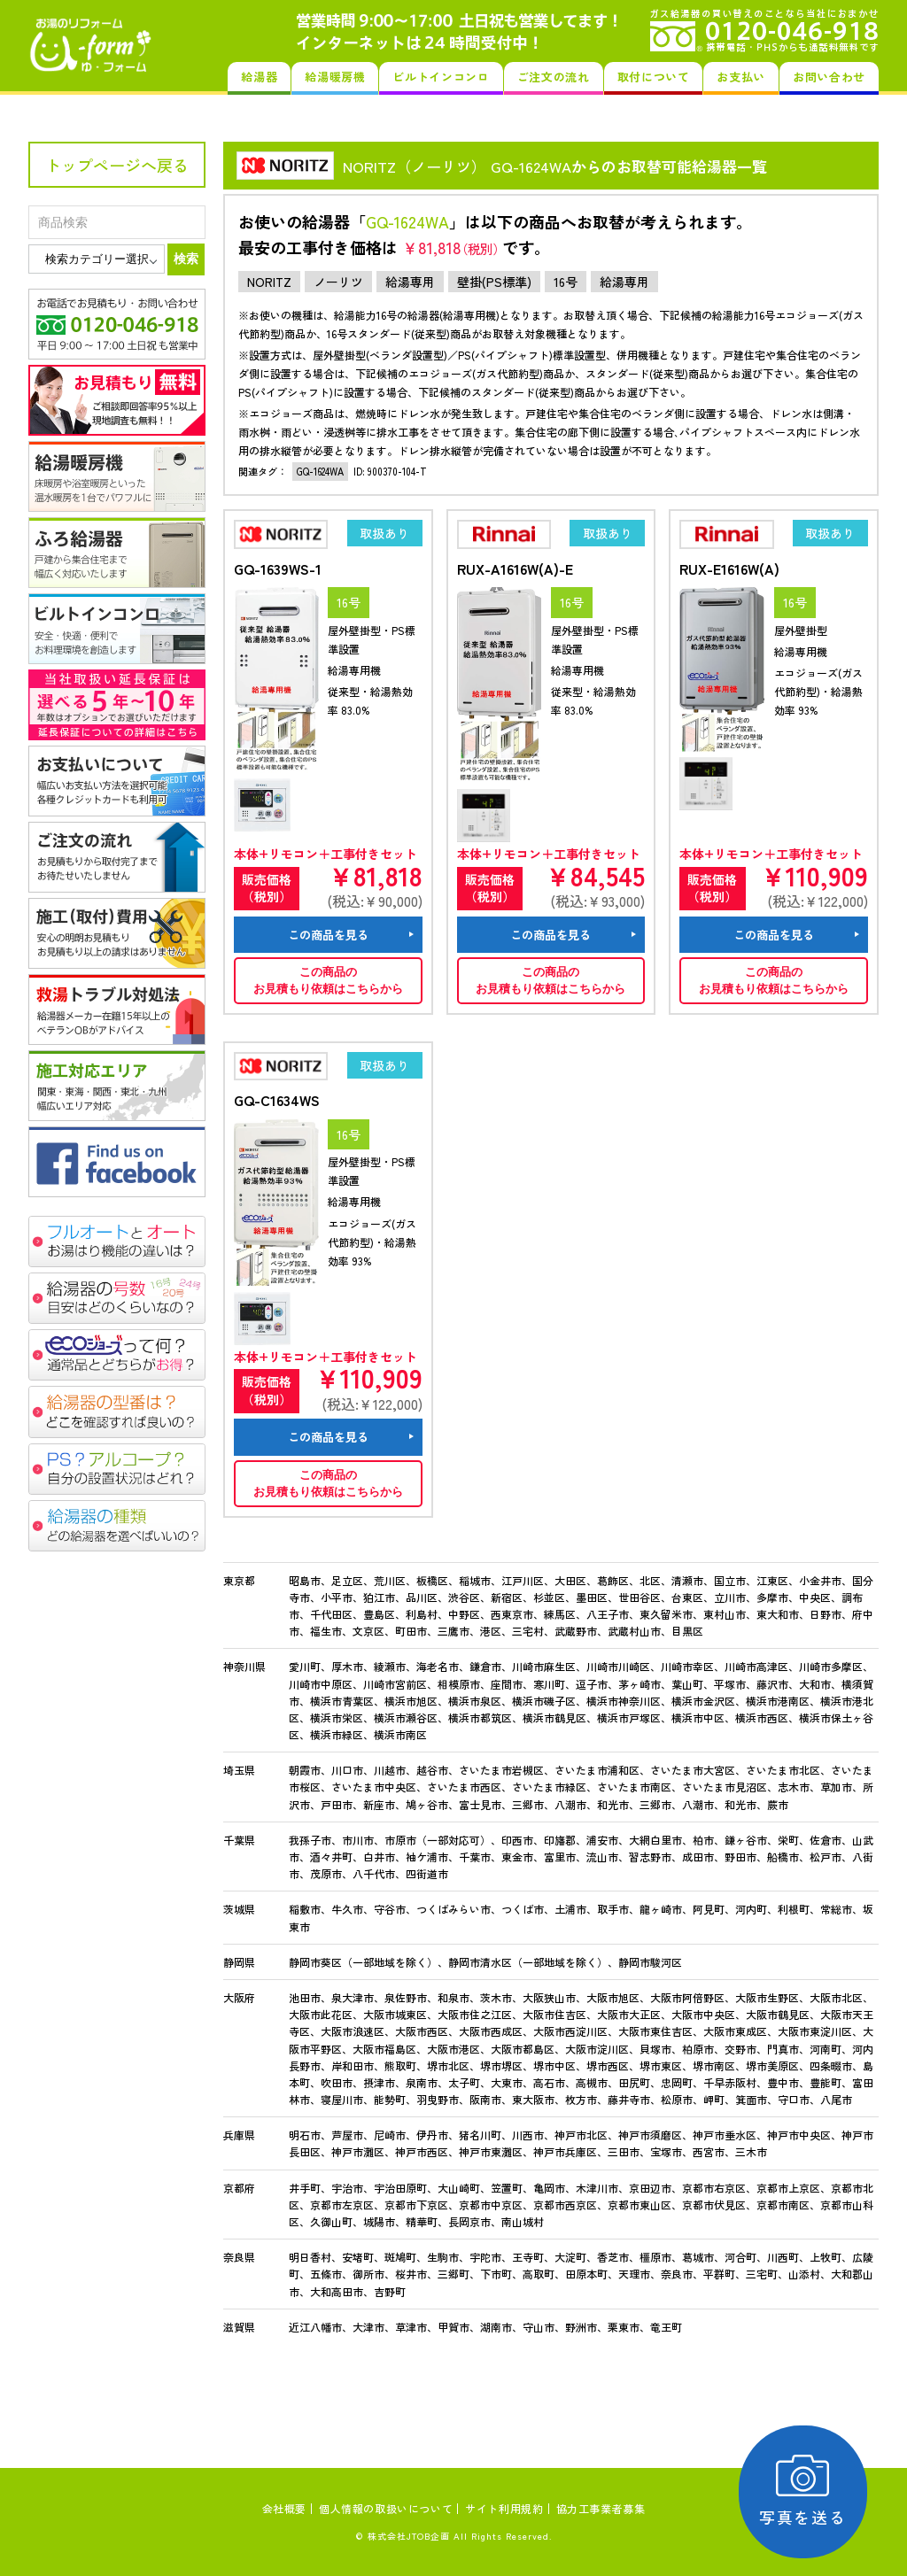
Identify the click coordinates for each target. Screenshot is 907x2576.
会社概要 (284, 2508)
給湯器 (259, 76)
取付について (653, 76)
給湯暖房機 (335, 76)
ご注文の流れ (553, 76)
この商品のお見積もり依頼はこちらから (328, 980)
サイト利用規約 (504, 2508)
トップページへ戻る (117, 164)
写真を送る (805, 2491)
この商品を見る (328, 934)
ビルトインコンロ (440, 76)
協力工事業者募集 (601, 2508)
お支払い (741, 76)
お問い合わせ (829, 76)
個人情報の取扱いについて (386, 2508)
